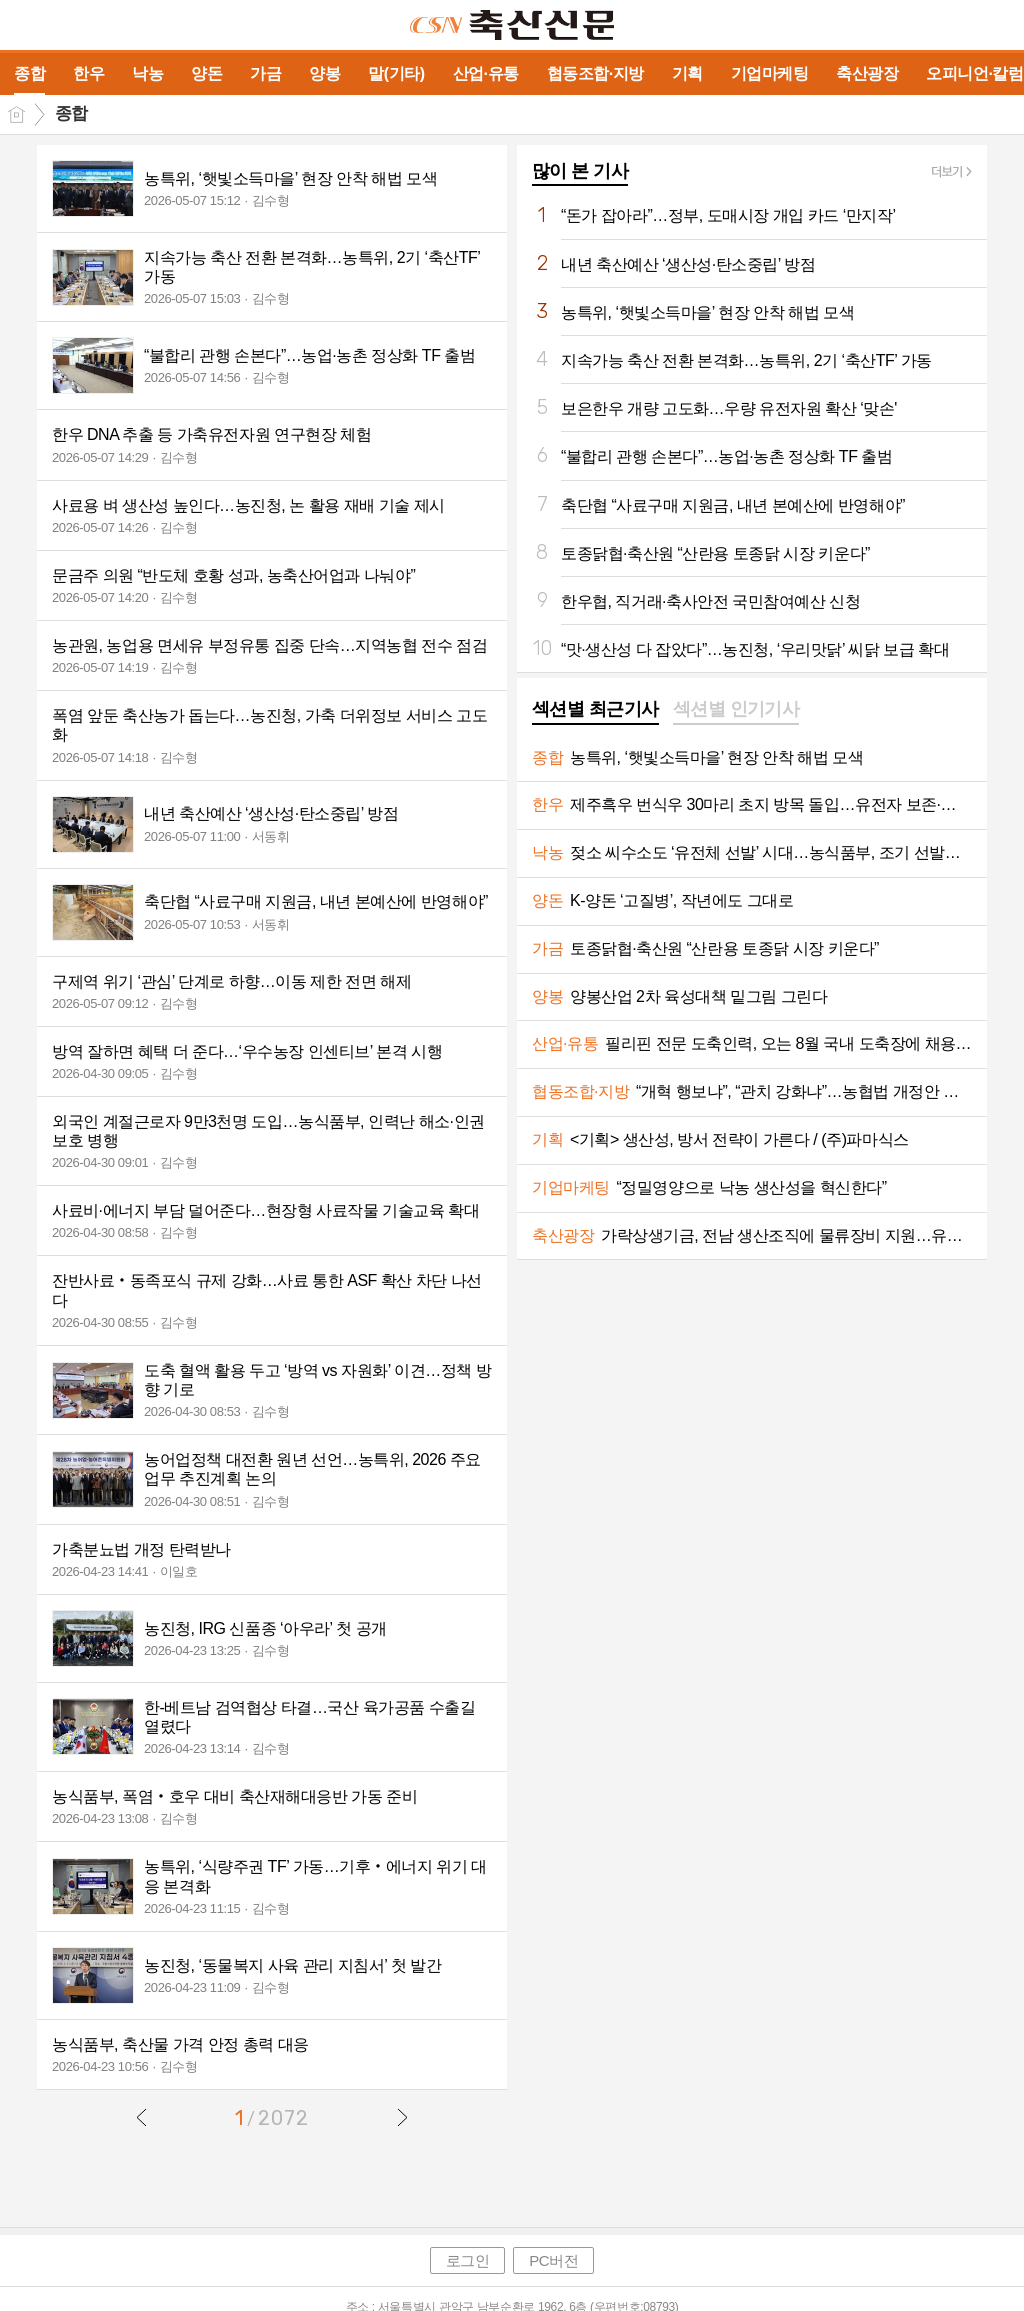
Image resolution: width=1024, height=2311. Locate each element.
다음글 (402, 2117)
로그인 (468, 2260)
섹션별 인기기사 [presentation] (736, 709)
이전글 (142, 2117)
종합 (71, 113)
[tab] (595, 711)
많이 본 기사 (580, 171)
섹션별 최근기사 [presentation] (595, 709)
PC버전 (553, 2260)
